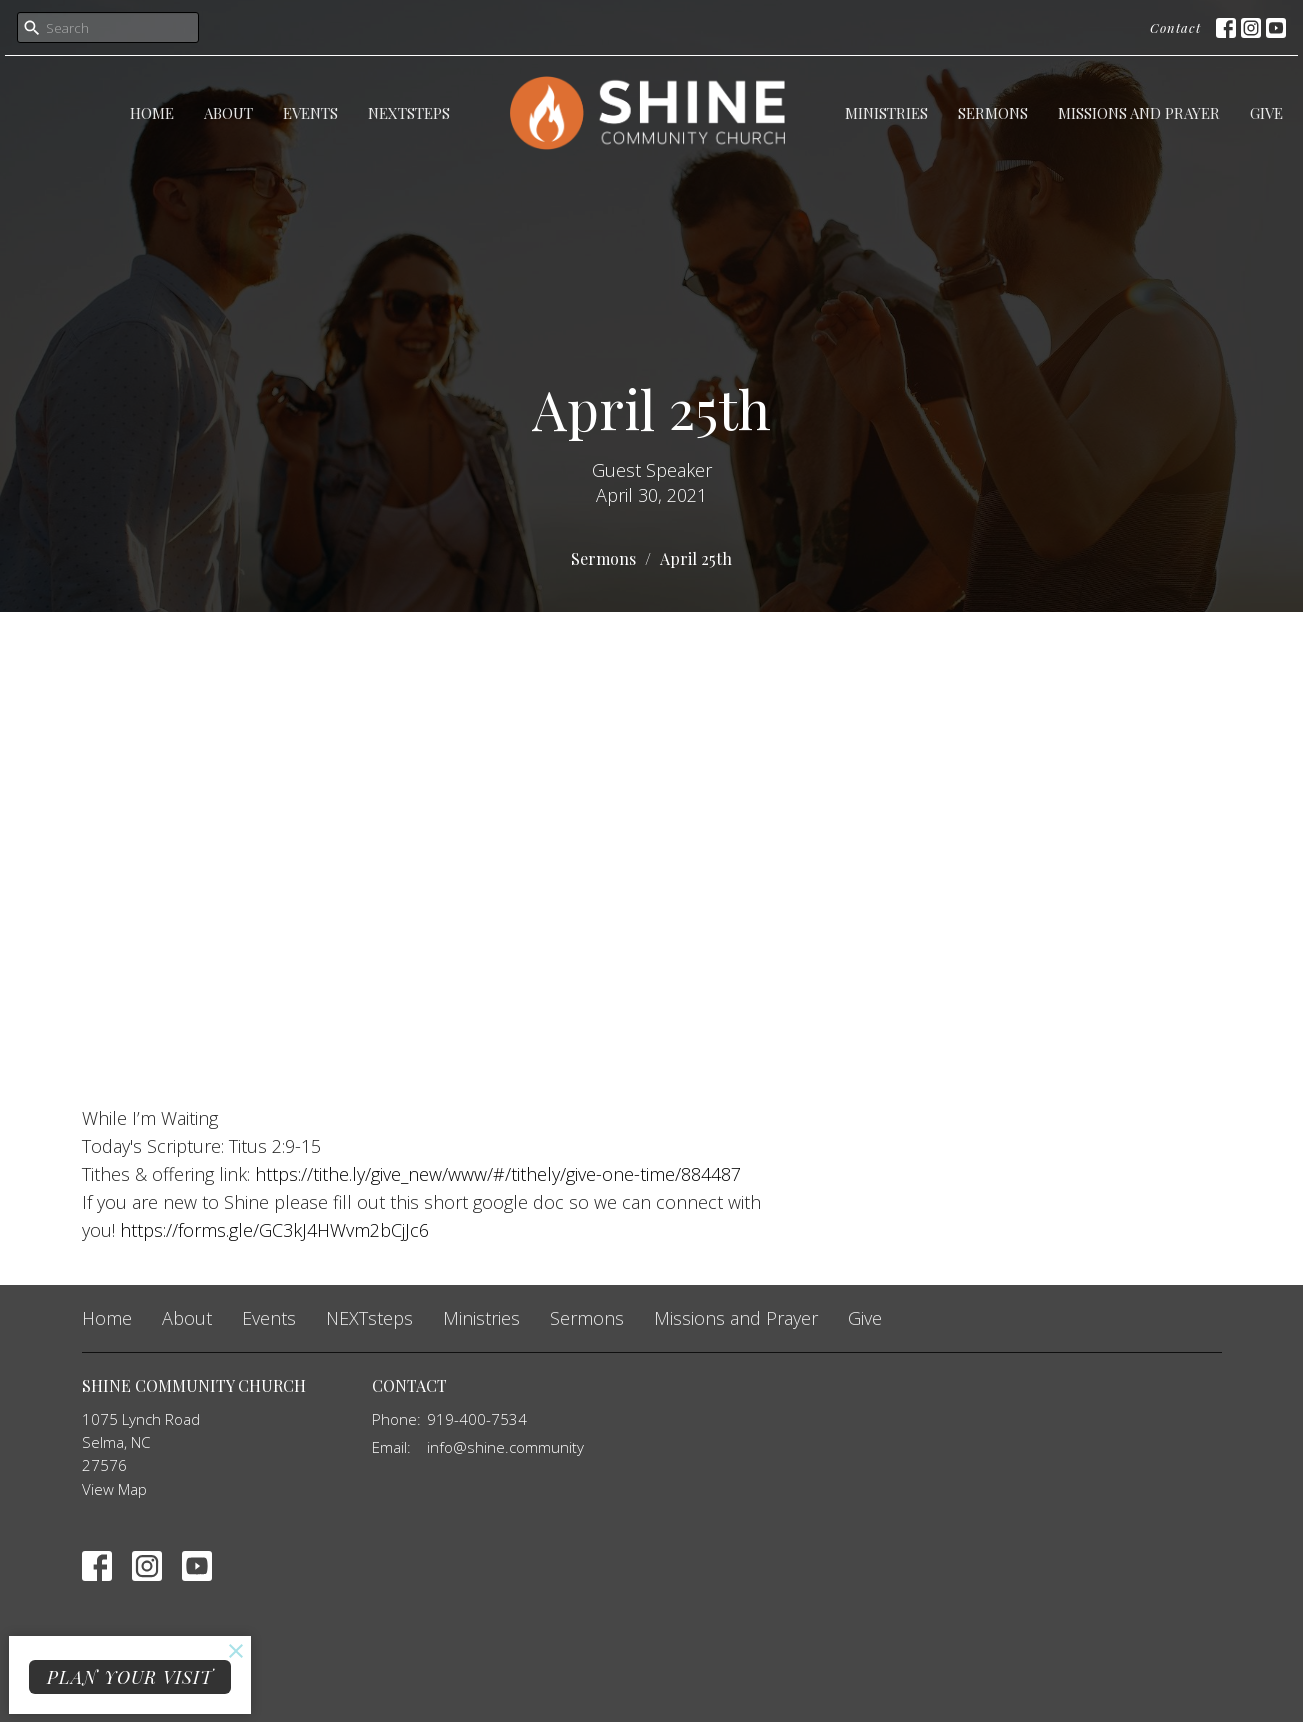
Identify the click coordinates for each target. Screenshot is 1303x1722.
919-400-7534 (477, 1419)
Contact (1175, 27)
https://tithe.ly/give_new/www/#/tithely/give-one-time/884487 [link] (498, 1174)
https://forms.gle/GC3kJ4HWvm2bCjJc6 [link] (274, 1230)
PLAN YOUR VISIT (130, 1677)
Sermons (993, 113)
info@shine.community (505, 1447)
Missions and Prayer (1139, 113)
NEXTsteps (409, 113)
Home (152, 113)
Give (1266, 113)
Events (310, 113)
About (228, 113)
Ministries (886, 113)
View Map (114, 1489)
